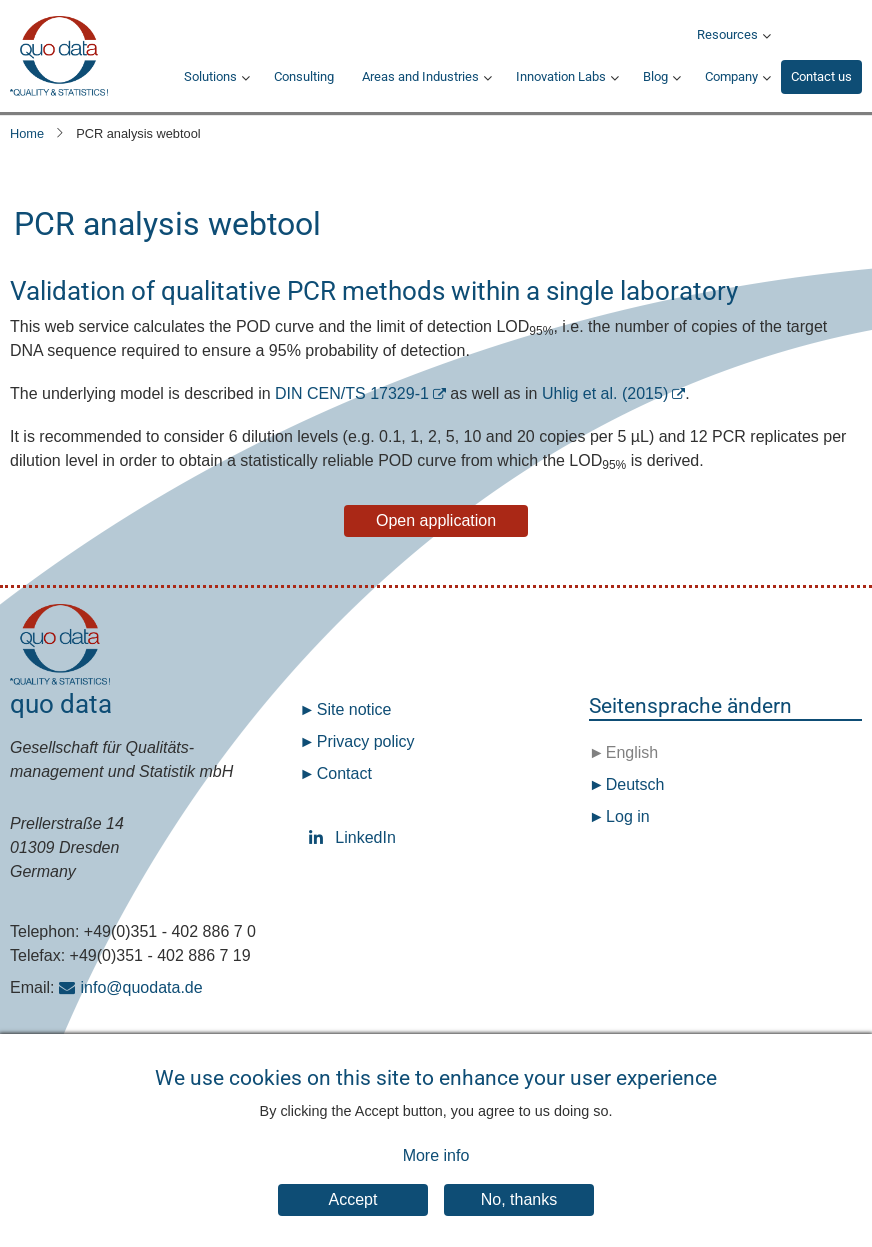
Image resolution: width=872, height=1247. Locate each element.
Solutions (210, 76)
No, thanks (519, 1210)
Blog (655, 76)
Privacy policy (366, 741)
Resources (727, 34)
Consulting (304, 76)
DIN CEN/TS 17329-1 (352, 393)
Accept (353, 1210)
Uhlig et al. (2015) (605, 393)
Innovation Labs (561, 76)
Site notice (354, 709)
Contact (344, 773)
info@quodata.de (142, 987)
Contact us (821, 76)
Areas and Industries (420, 76)
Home (27, 133)
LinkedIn (320, 837)
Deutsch (632, 784)
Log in (628, 816)
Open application (436, 520)
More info (436, 1165)
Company (731, 76)
